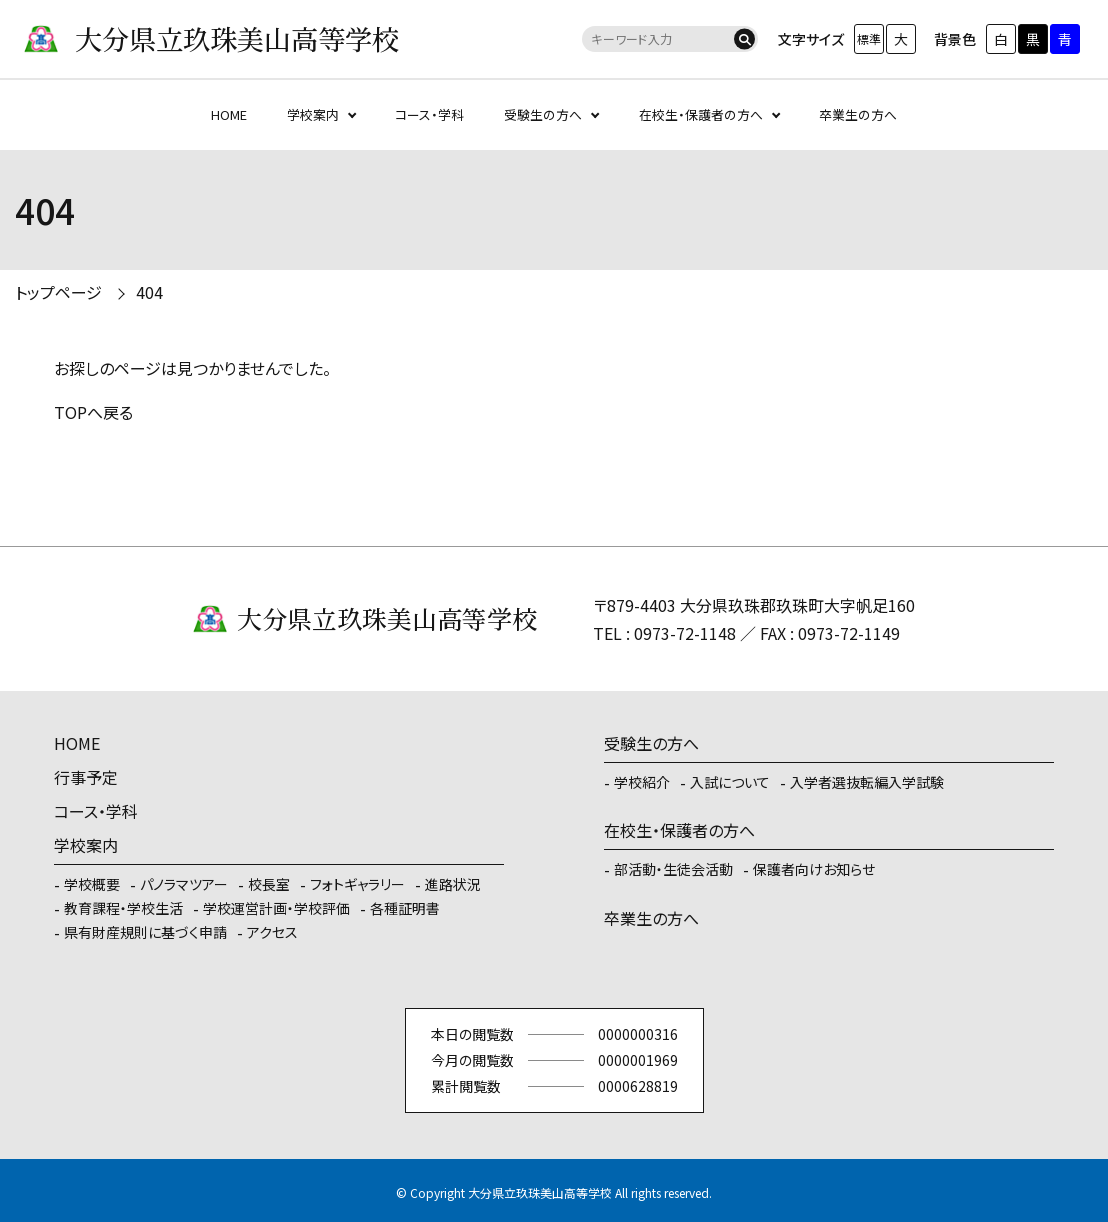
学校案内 (313, 114)
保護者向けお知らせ (814, 869)
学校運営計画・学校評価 (276, 908)
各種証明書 (405, 908)
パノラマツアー (184, 884)
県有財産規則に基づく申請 (145, 932)
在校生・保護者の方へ (701, 114)
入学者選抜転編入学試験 (867, 782)
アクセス (272, 932)
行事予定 (86, 777)
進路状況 (453, 884)
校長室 (269, 884)
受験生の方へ (543, 114)
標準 (869, 38)
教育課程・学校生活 (123, 908)
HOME (229, 114)
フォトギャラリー (357, 884)
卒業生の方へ (858, 114)
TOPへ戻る (93, 412)
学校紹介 (642, 782)
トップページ (58, 292)
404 (149, 292)
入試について (730, 782)
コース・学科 (429, 114)
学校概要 (92, 884)
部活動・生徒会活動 (673, 869)
